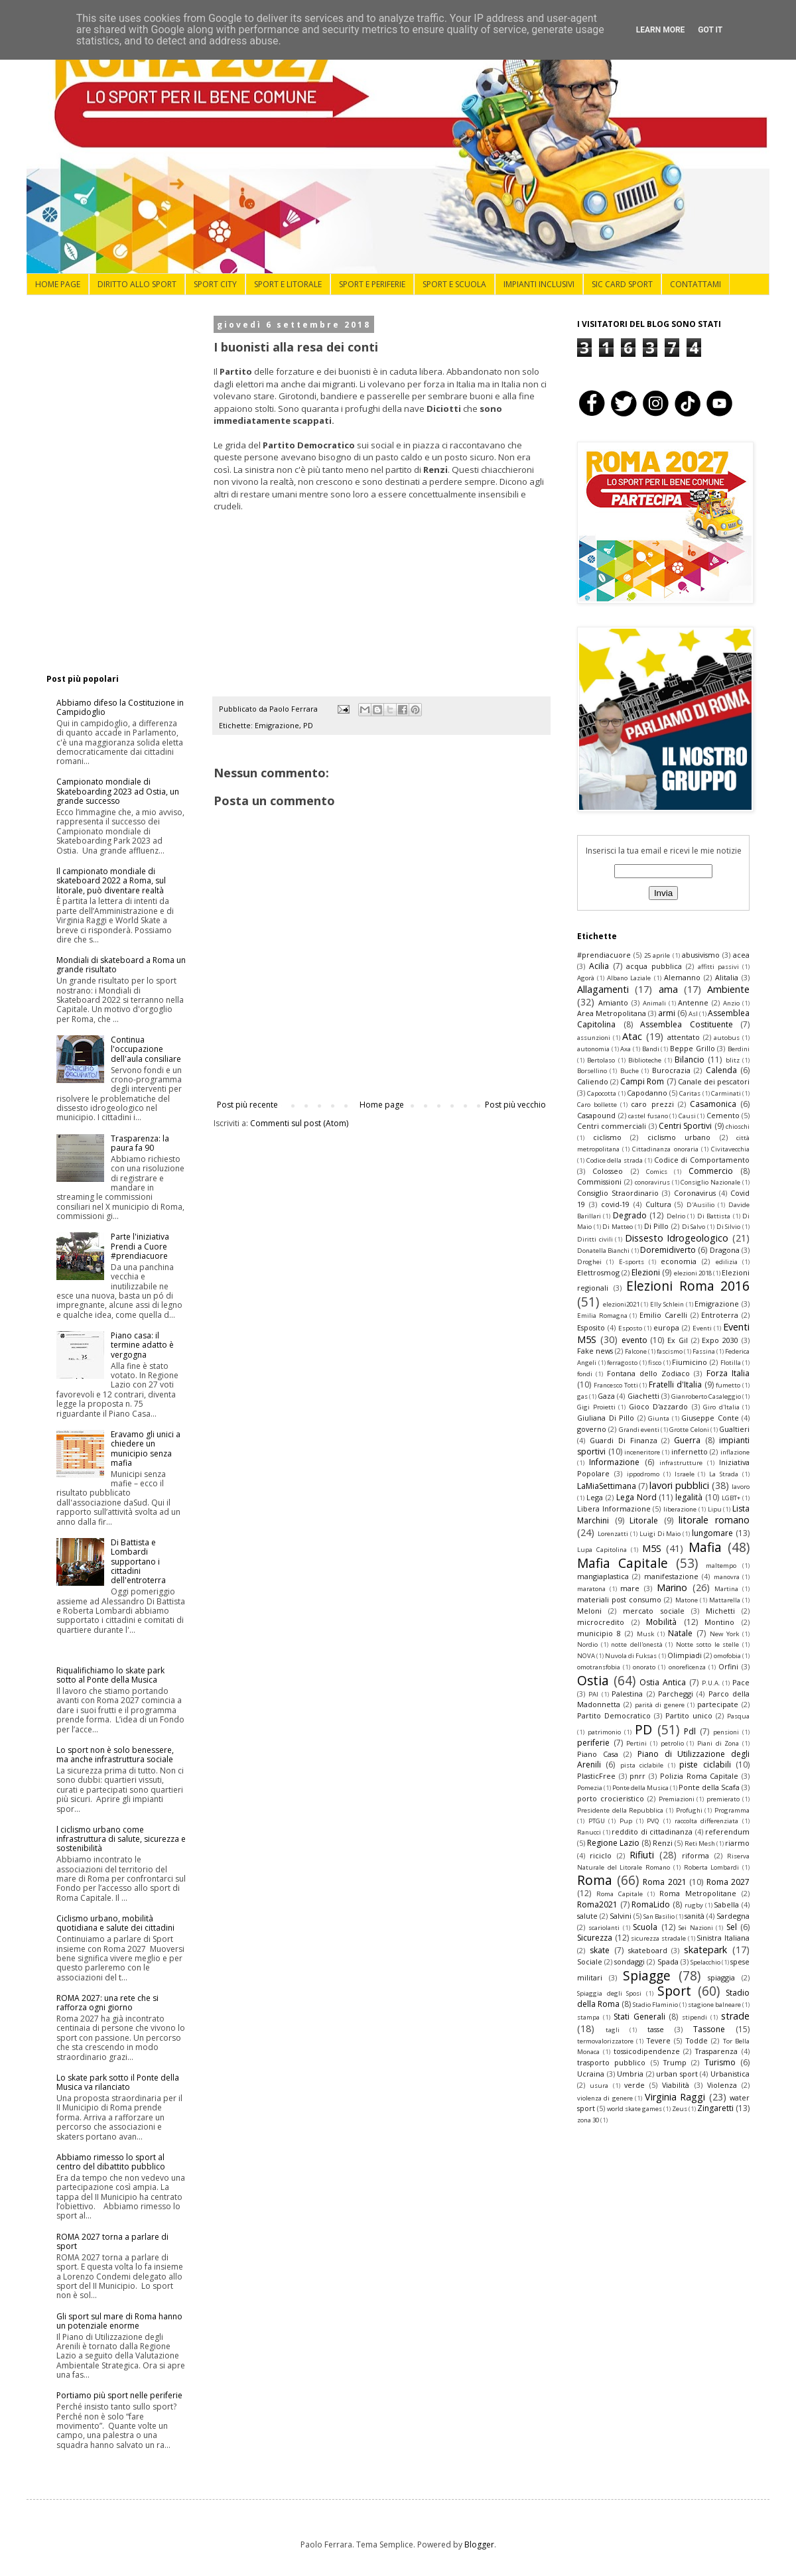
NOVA (586, 1655)
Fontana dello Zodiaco (649, 1373)
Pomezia (589, 1787)
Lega (594, 1497)
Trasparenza (716, 2051)
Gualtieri (734, 1429)
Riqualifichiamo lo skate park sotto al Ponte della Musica (110, 1675)
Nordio (587, 1644)
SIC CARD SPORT (622, 284)
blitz (733, 1060)
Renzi (663, 1843)
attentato (683, 1037)
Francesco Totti (616, 1385)
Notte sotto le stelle (708, 1644)
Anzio (731, 1003)
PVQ (653, 1821)
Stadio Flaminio (655, 2004)
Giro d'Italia (721, 1407)
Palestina (627, 1694)
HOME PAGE (57, 284)
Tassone (709, 2029)
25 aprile (657, 955)
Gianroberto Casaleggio (706, 1396)
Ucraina (590, 2074)
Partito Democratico (614, 1715)
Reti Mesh (700, 1843)
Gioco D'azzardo (659, 1406)
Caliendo (592, 1081)
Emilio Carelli (663, 1315)
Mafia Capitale (622, 1563)
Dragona (725, 1250)
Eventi (702, 1328)
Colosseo (607, 1171)
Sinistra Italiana (723, 1938)
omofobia (727, 1655)
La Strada (723, 1474)
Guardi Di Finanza (623, 1440)
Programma (732, 1810)
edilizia (727, 1261)
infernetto (689, 1451)
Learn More (660, 29)
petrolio (672, 1743)
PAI (593, 1694)
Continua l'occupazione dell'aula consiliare (146, 1049)
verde (634, 2085)
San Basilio (659, 1916)
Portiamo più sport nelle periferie (119, 2395)
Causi (687, 1116)
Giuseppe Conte (710, 1418)
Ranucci (589, 1832)
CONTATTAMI (695, 284)
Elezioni (645, 1272)
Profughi (689, 1810)
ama (668, 989)
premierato (723, 1799)
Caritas (689, 1093)
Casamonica (713, 1104)
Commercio (711, 1171)
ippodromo (643, 1474)
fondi (584, 1374)
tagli (613, 2030)
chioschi (738, 1126)
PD (308, 725)
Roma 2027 (728, 1882)
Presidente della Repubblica (620, 1810)
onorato (644, 1667)
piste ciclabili (704, 1764)
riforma (695, 1855)
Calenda (721, 1070)
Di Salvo (694, 1226)
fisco (654, 1362)
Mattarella (724, 1600)
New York (724, 1634)
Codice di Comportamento (702, 1160)
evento (634, 1340)
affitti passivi (718, 966)
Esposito (591, 1327)
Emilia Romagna (602, 1315)
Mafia (705, 1547)
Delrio (676, 1216)
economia (678, 1261)
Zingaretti (715, 2108)
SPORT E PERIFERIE (372, 284)
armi (666, 1013)
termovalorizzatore (605, 2041)
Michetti (720, 1611)
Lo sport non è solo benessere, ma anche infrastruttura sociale (115, 1754)
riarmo (737, 1843)
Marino (672, 1587)
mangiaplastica (603, 1576)
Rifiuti (642, 1854)
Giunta (658, 1418)
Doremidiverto (668, 1250)
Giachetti (643, 1396)
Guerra (687, 1440)
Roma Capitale (619, 1894)
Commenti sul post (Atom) (299, 1123)
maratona (591, 1588)
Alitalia (726, 977)
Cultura (658, 1204)
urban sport (677, 2074)
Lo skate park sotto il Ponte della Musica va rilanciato (117, 2082)
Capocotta (601, 1093)
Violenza (722, 2085)
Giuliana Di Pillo (605, 1418)
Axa (625, 1049)
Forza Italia (728, 1373)
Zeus (679, 2108)
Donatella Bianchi (603, 1250)
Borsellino (592, 1070)
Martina (726, 1588)
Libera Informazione (614, 1508)
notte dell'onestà (637, 1644)
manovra (727, 1577)
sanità (694, 1916)
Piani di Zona (718, 1743)
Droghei (589, 1261)
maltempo (721, 1565)
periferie (593, 1742)
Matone (686, 1600)
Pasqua (738, 1716)
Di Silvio (728, 1226)
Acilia (599, 966)
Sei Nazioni (695, 1927)
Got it (710, 29)
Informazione (614, 1462)
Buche (629, 1070)
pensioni (726, 1732)
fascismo (670, 1351)
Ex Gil (677, 1340)
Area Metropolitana (611, 1013)
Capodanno (647, 1093)
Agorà (585, 978)
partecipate (717, 1704)
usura (599, 2085)
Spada (668, 1961)
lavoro (741, 1486)
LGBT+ (731, 1498)
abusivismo (701, 955)
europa (666, 1327)
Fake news (595, 1351)
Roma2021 (597, 1904)
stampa (588, 2017)
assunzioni (593, 1037)
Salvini (620, 1916)
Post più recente (247, 1104)
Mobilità (661, 1622)
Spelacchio (705, 1962)
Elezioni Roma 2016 (688, 1286)
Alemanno (682, 977)
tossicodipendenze (647, 2051)
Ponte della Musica (640, 1787)
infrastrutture (680, 1462)
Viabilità (675, 2085)
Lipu (715, 1509)
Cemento (723, 1115)
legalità (688, 1497)
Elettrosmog (598, 1272)
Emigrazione (277, 725)
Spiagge (647, 1975)
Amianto (613, 1002)
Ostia (593, 1680)
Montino (719, 1622)
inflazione (735, 1452)
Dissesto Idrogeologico (677, 1238)
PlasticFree (596, 1776)
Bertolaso (601, 1060)
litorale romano (714, 1519)
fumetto (728, 1385)
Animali (654, 1003)
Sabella (726, 1904)
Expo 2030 (720, 1340)
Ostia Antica (662, 1682)
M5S (651, 1548)
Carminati (726, 1093)
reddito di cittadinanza (652, 1831)
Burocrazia (671, 1070)
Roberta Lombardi (712, 1867)
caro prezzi (652, 1104)
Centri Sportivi (685, 1125)
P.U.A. (711, 1683)
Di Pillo (656, 1226)
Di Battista (713, 1216)
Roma (594, 1880)
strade (735, 2016)
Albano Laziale (629, 978)
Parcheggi (675, 1694)
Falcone (636, 1351)
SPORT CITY (215, 284)
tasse (655, 2029)
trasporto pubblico (611, 2062)
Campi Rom (642, 1081)
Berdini (739, 1049)
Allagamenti (603, 989)
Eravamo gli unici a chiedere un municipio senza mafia (145, 1448)
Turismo (720, 2062)
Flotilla (730, 1362)
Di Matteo (617, 1226)
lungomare (712, 1533)
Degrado (630, 1215)
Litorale (644, 1520)
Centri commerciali (611, 1126)
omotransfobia (598, 1667)
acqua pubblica (654, 966)
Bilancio (689, 1059)
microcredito (600, 1622)
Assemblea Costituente (686, 1024)
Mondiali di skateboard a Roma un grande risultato (121, 964)
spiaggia (721, 1977)
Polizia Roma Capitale (699, 1776)
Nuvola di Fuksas (631, 1655)
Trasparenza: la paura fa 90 (140, 1143)
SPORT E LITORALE (288, 284)
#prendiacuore (604, 955)
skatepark (705, 1949)
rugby (694, 1905)
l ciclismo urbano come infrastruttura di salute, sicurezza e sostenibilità (121, 1839)
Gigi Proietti (596, 1407)
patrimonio (604, 1732)
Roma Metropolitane (697, 1893)
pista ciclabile (641, 1765)
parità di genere (660, 1705)
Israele (685, 1474)
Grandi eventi (639, 1429)
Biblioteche (644, 1060)
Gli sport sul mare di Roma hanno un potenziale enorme (119, 2321)
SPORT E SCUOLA (454, 284)
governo (591, 1429)
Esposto (630, 1328)
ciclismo (607, 1137)
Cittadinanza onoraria (665, 1149)
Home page (382, 1104)
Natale (680, 1633)
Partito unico (688, 1715)
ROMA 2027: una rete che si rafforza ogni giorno (107, 2002)
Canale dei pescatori (714, 1081)
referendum (727, 1831)
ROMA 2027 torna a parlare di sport (112, 2241)
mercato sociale (653, 1611)
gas (582, 1396)
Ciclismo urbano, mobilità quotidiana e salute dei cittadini (115, 1923)
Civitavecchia (730, 1149)
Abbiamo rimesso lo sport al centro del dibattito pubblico (110, 2162)
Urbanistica (730, 2074)
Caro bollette (597, 1104)
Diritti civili (595, 1239)
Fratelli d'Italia (675, 1384)
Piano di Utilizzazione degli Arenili (663, 1759)
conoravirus (652, 1182)
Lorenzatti (613, 1533)
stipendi (694, 2017)
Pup (626, 1821)
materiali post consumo (619, 1599)
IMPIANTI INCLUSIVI (538, 284)
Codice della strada (614, 1160)
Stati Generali (639, 2016)
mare (629, 1588)
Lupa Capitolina (602, 1549)
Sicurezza (594, 1937)
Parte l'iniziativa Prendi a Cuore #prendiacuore (140, 1246)
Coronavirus (695, 1193)
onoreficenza (687, 1667)
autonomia (593, 1049)
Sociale (589, 1961)
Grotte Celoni (688, 1429)
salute (587, 1916)
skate (600, 1950)
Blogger (479, 2544)
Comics (656, 1171)
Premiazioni (677, 1799)
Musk (645, 1634)
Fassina (704, 1351)
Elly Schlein (667, 1304)
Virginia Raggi (675, 2097)
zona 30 (588, 2120)
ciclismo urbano (679, 1137)
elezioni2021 (621, 1304)
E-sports (631, 1261)
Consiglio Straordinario (618, 1193)
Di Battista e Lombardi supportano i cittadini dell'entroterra (138, 1561)
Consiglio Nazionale (710, 1182)
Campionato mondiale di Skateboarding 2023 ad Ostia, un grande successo (117, 791)
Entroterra (719, 1315)
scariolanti (604, 1927)
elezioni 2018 (693, 1273)
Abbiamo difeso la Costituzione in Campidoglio (120, 707)
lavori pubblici (679, 1485)
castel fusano (648, 1116)
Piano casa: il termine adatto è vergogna (142, 1345)
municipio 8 (599, 1633)
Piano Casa (597, 1754)
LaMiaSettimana (606, 1486)
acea (741, 955)
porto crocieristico (610, 1798)
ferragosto (622, 1362)
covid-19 (615, 1204)
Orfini (728, 1666)
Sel (731, 1927)
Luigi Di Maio (660, 1533)
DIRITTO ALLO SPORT (137, 284)
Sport (674, 1991)
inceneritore (642, 1452)
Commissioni (599, 1182)
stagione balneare (714, 2004)
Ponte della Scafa (709, 1787)
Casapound (596, 1115)
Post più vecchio (515, 1104)
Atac (632, 1036)
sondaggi (629, 1961)
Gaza (606, 1396)
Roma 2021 (665, 1882)
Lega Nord (636, 1497)
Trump (675, 2062)
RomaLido (650, 1904)
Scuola (645, 1927)
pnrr (637, 1776)
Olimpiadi (684, 1655)
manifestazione (671, 1576)
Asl (693, 1013)
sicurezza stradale (658, 1938)
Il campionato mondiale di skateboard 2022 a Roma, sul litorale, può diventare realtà (111, 881)
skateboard (647, 1950)
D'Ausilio (700, 1204)
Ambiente (728, 989)
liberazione (679, 1509)
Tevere (659, 2040)
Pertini (636, 1743)
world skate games (634, 2108)
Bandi (650, 1049)
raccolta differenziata (707, 1821)
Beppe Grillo (692, 1048)
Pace (741, 1682)
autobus (727, 1037)
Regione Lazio (613, 1842)
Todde (697, 2040)
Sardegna (733, 1916)
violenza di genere (605, 2098)
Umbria (630, 2074)
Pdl (690, 1731)
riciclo (601, 1855)
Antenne (693, 1002)
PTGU (596, 1821)
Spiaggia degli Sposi (609, 1993)
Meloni (589, 1611)
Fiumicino (689, 1362)
